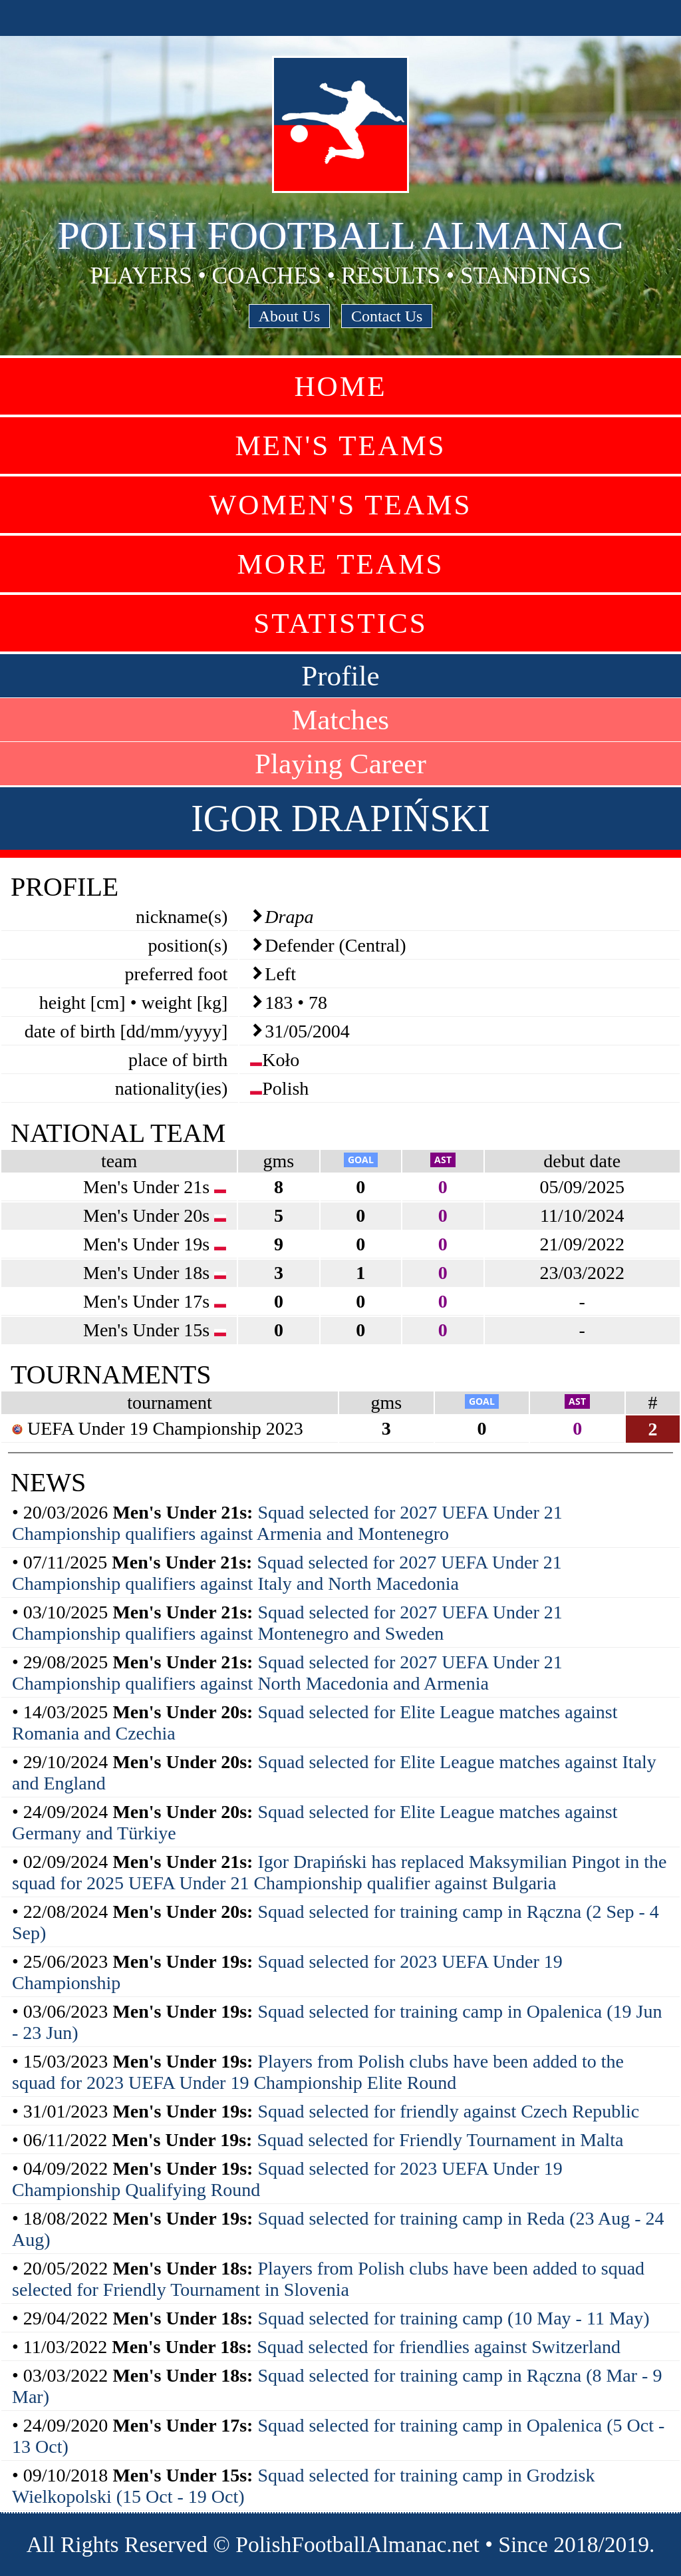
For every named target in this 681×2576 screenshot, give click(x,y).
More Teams (340, 564)
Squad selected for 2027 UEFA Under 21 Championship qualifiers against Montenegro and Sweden (287, 1623)
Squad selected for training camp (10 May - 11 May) (453, 2318)
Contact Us (386, 316)
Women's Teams (340, 504)
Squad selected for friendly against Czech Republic (448, 2111)
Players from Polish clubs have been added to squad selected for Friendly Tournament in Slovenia (328, 2279)
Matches (340, 719)
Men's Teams (340, 445)
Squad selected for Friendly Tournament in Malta (440, 2139)
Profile (340, 675)
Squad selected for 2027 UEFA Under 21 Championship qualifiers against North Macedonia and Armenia (287, 1673)
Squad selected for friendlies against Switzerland (438, 2346)
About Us (290, 316)
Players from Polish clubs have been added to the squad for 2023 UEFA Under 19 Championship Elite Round (318, 2072)
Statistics (340, 623)
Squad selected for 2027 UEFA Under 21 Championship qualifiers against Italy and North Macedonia (287, 1573)
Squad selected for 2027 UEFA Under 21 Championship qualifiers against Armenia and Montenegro (287, 1523)
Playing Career (340, 763)
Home (340, 386)
